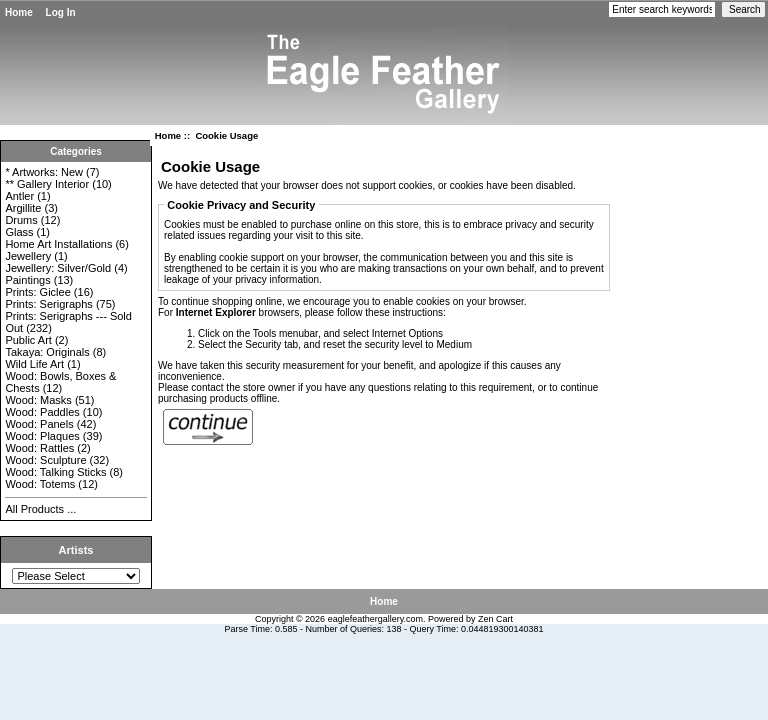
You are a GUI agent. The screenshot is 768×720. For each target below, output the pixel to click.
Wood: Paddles (42, 412)
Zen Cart (495, 619)
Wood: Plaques (42, 436)
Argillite (23, 208)
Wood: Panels (39, 424)
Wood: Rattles (39, 448)
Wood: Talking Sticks (55, 472)
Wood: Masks (38, 400)
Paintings (27, 280)
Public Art (28, 340)
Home (19, 12)
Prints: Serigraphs (48, 304)
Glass (19, 232)
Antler (19, 196)
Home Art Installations (58, 244)
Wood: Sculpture (45, 460)
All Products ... (40, 509)
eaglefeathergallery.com (375, 619)
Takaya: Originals (47, 352)
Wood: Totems (40, 484)
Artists (76, 550)
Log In (61, 12)
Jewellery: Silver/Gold (58, 268)
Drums (21, 220)
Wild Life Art (34, 364)
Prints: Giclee (37, 292)
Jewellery (28, 256)
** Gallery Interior (47, 184)
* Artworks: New (44, 172)
